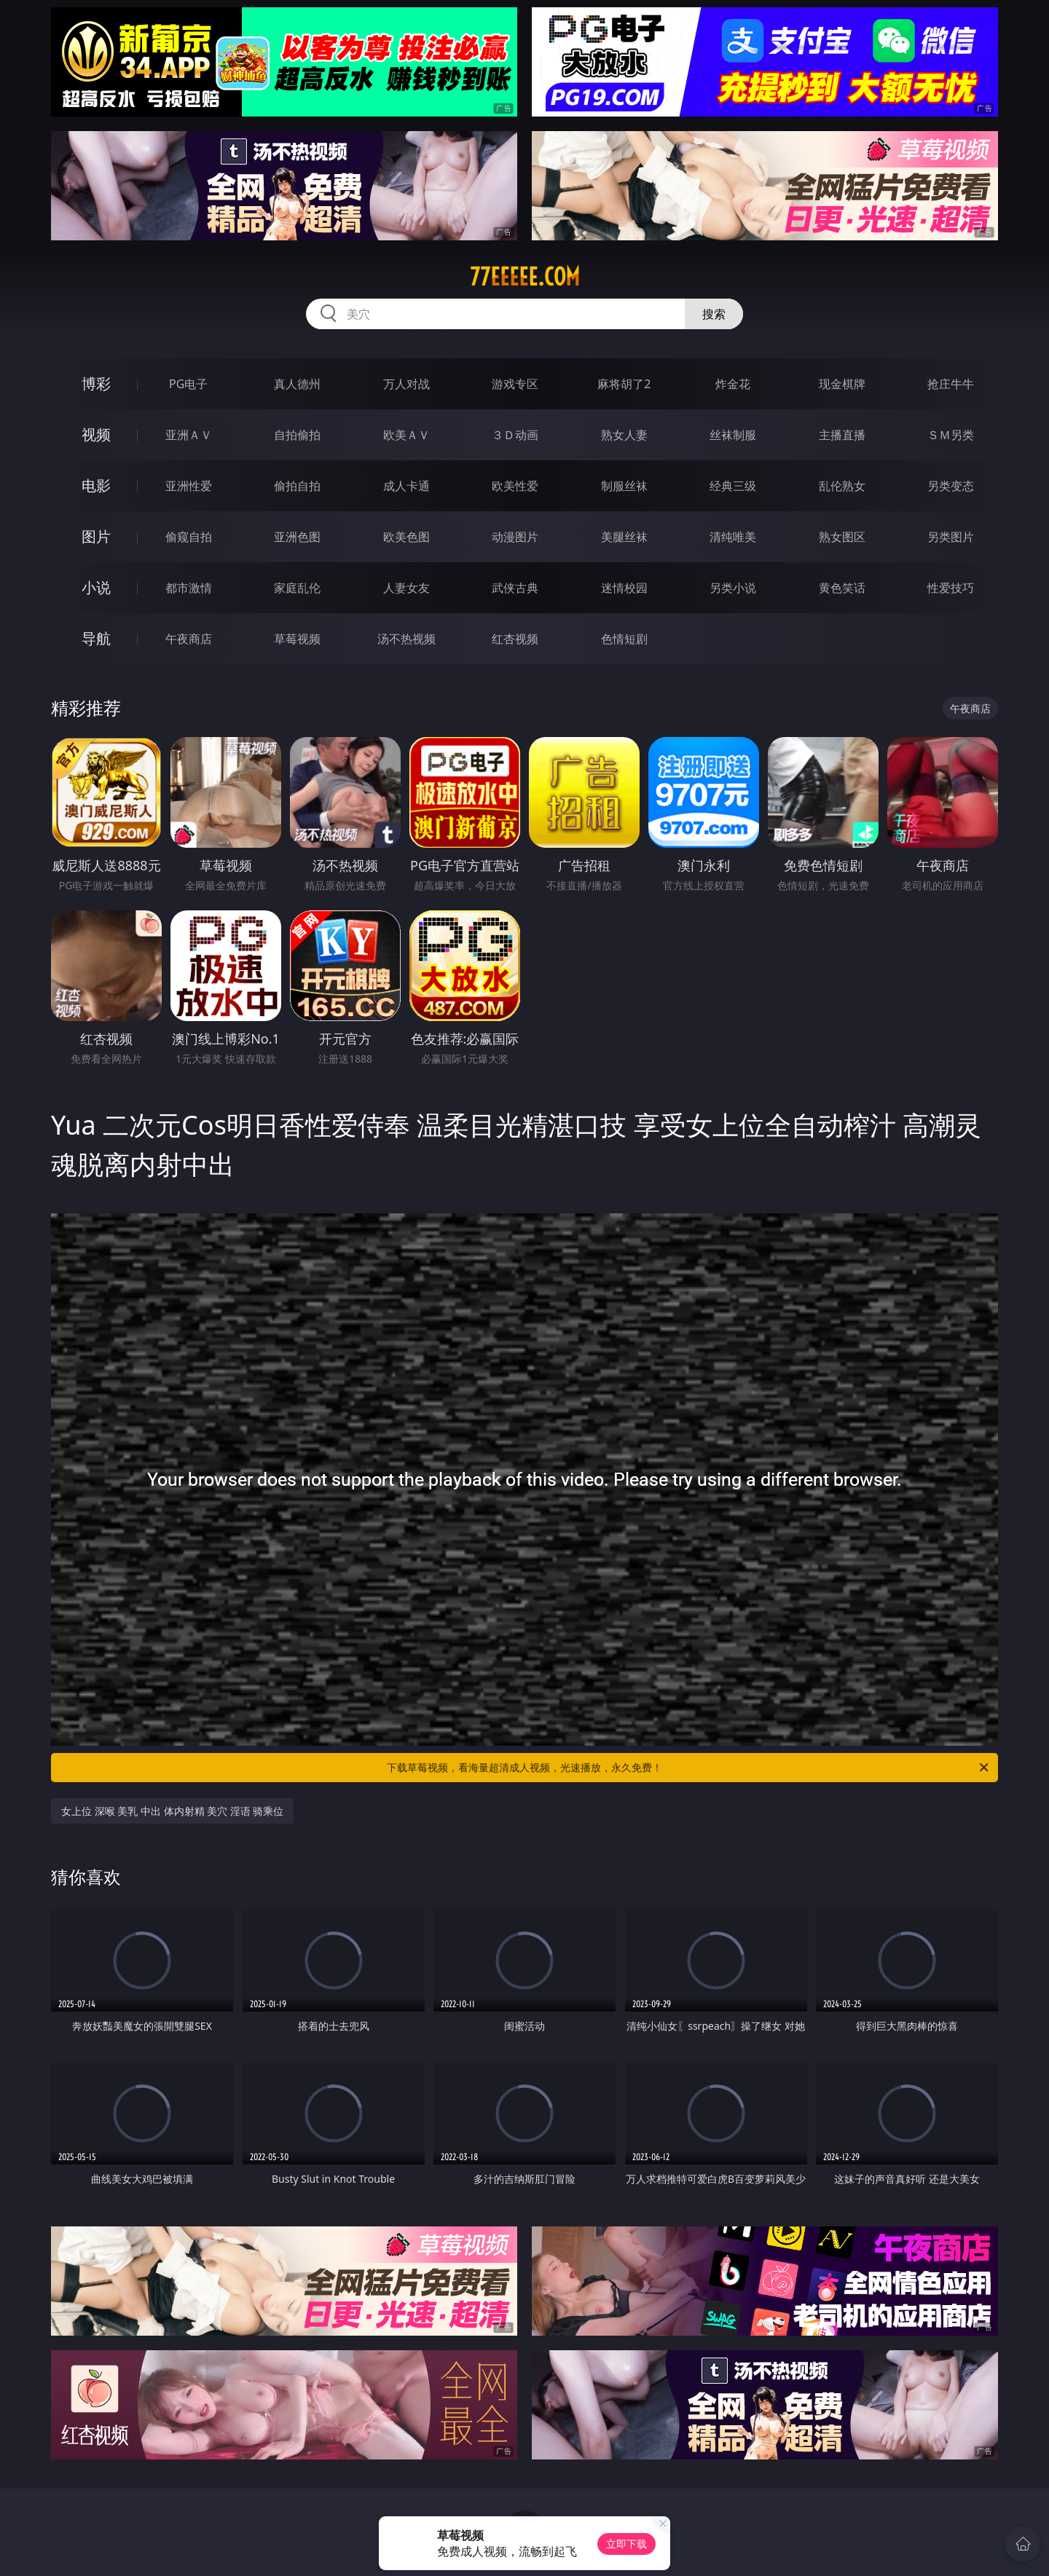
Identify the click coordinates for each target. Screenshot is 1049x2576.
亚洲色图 (297, 537)
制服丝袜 (624, 486)
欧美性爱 (515, 486)
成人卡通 (406, 486)
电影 (96, 485)
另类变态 (950, 486)
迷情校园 (624, 588)
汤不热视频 (406, 639)
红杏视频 (515, 639)
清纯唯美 (733, 537)
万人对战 (406, 384)
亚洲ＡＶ (188, 435)
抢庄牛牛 (950, 384)
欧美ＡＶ (406, 435)
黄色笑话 (842, 588)
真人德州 (297, 384)
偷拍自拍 (297, 486)
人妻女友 (406, 588)
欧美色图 (406, 537)
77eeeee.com (525, 276)
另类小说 (733, 588)
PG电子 (188, 384)
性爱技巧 (950, 588)
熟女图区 (842, 537)
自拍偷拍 (297, 435)
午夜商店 (188, 639)
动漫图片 (515, 537)
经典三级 (733, 486)
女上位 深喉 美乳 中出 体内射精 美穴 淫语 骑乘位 (172, 1811)
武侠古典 (515, 588)
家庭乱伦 (297, 588)
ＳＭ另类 (950, 435)
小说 (96, 587)
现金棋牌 (842, 384)
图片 (96, 536)
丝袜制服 (733, 435)
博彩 (96, 383)
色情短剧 (624, 639)
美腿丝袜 (624, 537)
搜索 (714, 314)
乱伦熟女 (842, 486)
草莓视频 (297, 639)
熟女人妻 (624, 435)
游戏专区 (515, 384)
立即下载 (626, 2544)
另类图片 (950, 537)
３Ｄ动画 (515, 435)
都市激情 (188, 588)
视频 (96, 434)
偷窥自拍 (188, 537)
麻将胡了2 (624, 384)
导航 (96, 638)
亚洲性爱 (188, 486)
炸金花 (732, 384)
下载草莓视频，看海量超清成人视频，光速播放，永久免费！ (689, 1767)
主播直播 (842, 435)
